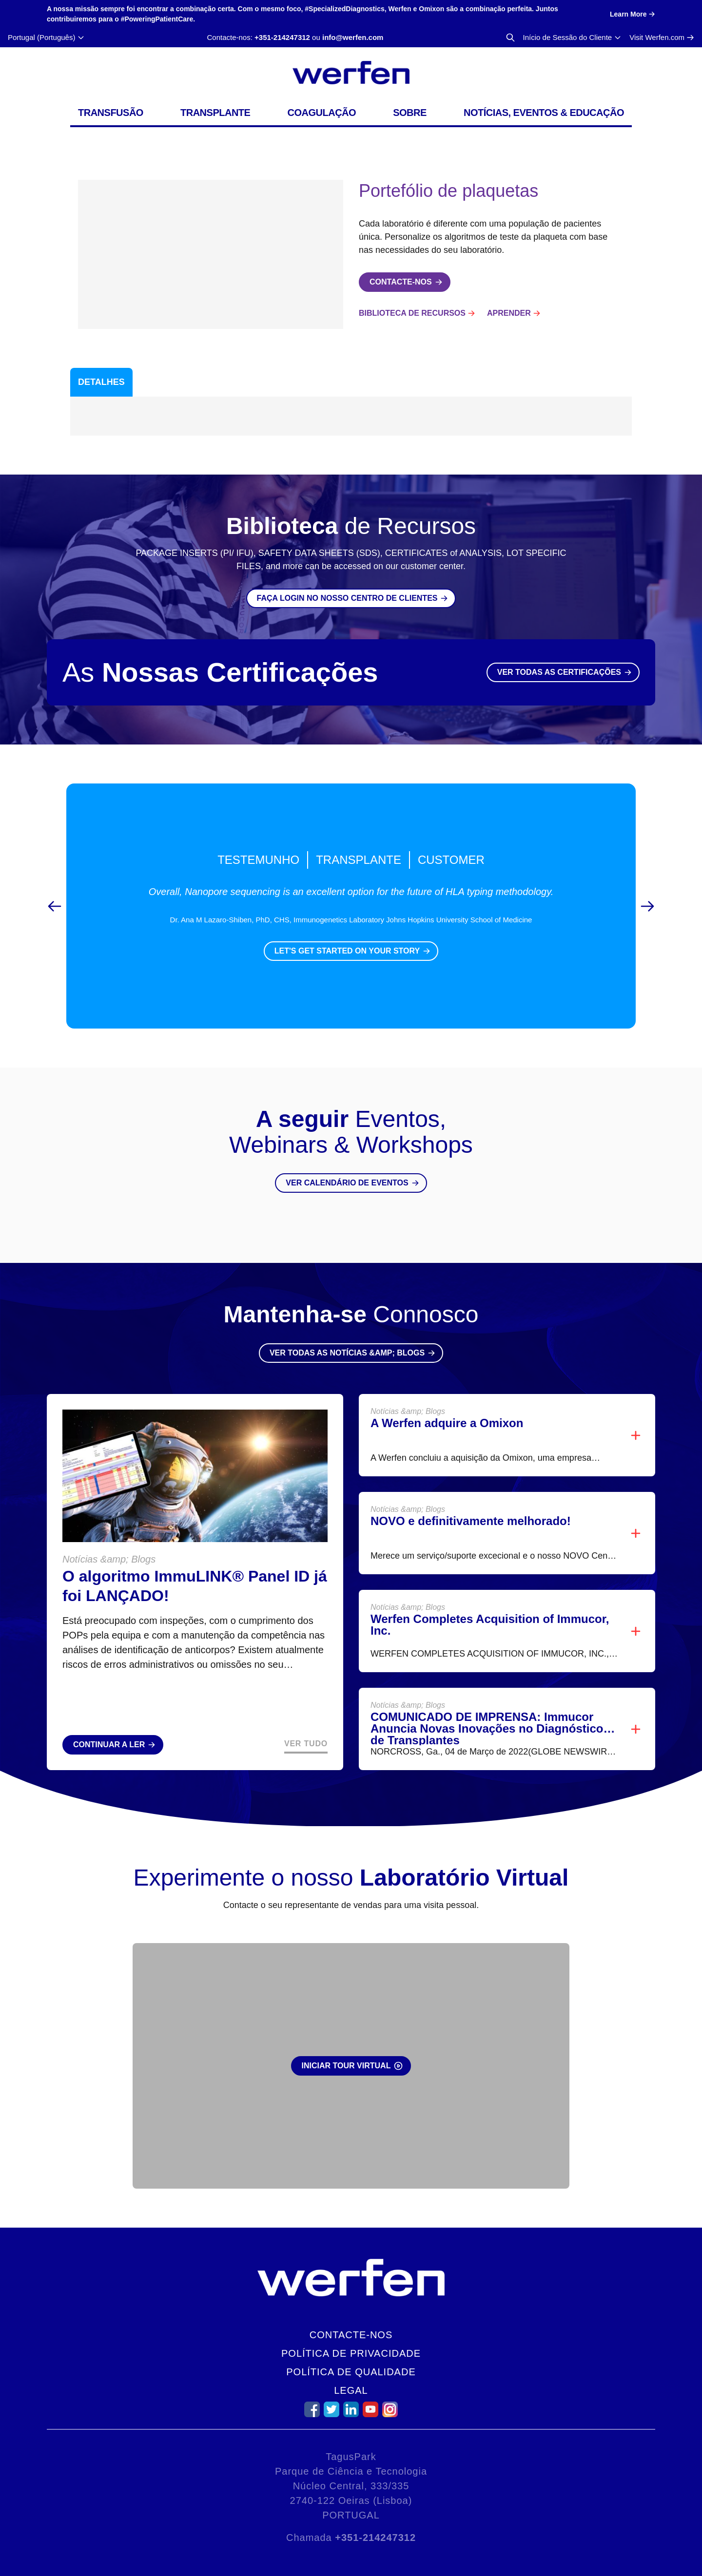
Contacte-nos (351, 2334)
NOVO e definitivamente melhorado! (470, 1520)
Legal (351, 2390)
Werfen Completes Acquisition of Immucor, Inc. (489, 1624)
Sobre (410, 112)
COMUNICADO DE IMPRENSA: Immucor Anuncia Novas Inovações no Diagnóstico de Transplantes (486, 1728)
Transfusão (110, 112)
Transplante (215, 112)
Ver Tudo (306, 1743)
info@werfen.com (352, 37)
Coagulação (322, 112)
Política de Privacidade (351, 2353)
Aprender (509, 313)
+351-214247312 (282, 37)
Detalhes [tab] (101, 382)
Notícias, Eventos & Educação (544, 112)
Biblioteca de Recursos (412, 313)
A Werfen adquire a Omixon (446, 1423)
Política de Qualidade (351, 2371)
